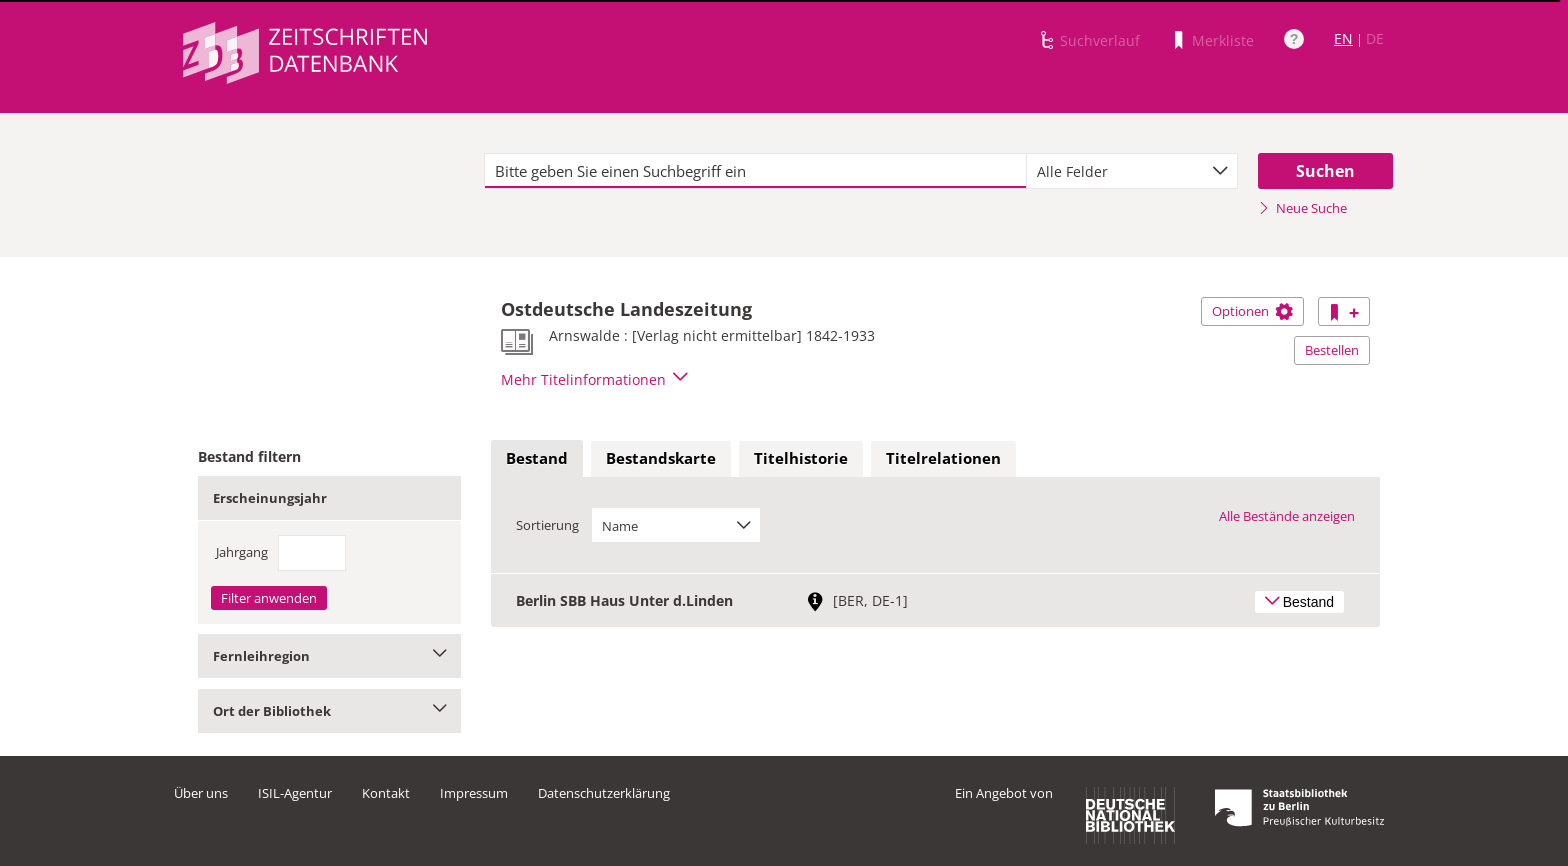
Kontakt (386, 793)
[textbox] (755, 171)
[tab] (537, 459)
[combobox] (1132, 171)
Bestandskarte (661, 458)
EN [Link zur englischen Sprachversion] (1343, 38)
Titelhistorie (801, 458)
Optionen (1252, 311)
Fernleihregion (329, 656)
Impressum (474, 793)
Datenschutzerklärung (604, 793)
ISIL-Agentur (295, 793)
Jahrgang (242, 552)
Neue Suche (1302, 208)
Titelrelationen (943, 458)
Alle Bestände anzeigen (1287, 516)
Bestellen (1332, 350)
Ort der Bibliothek (329, 711)
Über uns (201, 793)
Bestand (537, 458)
